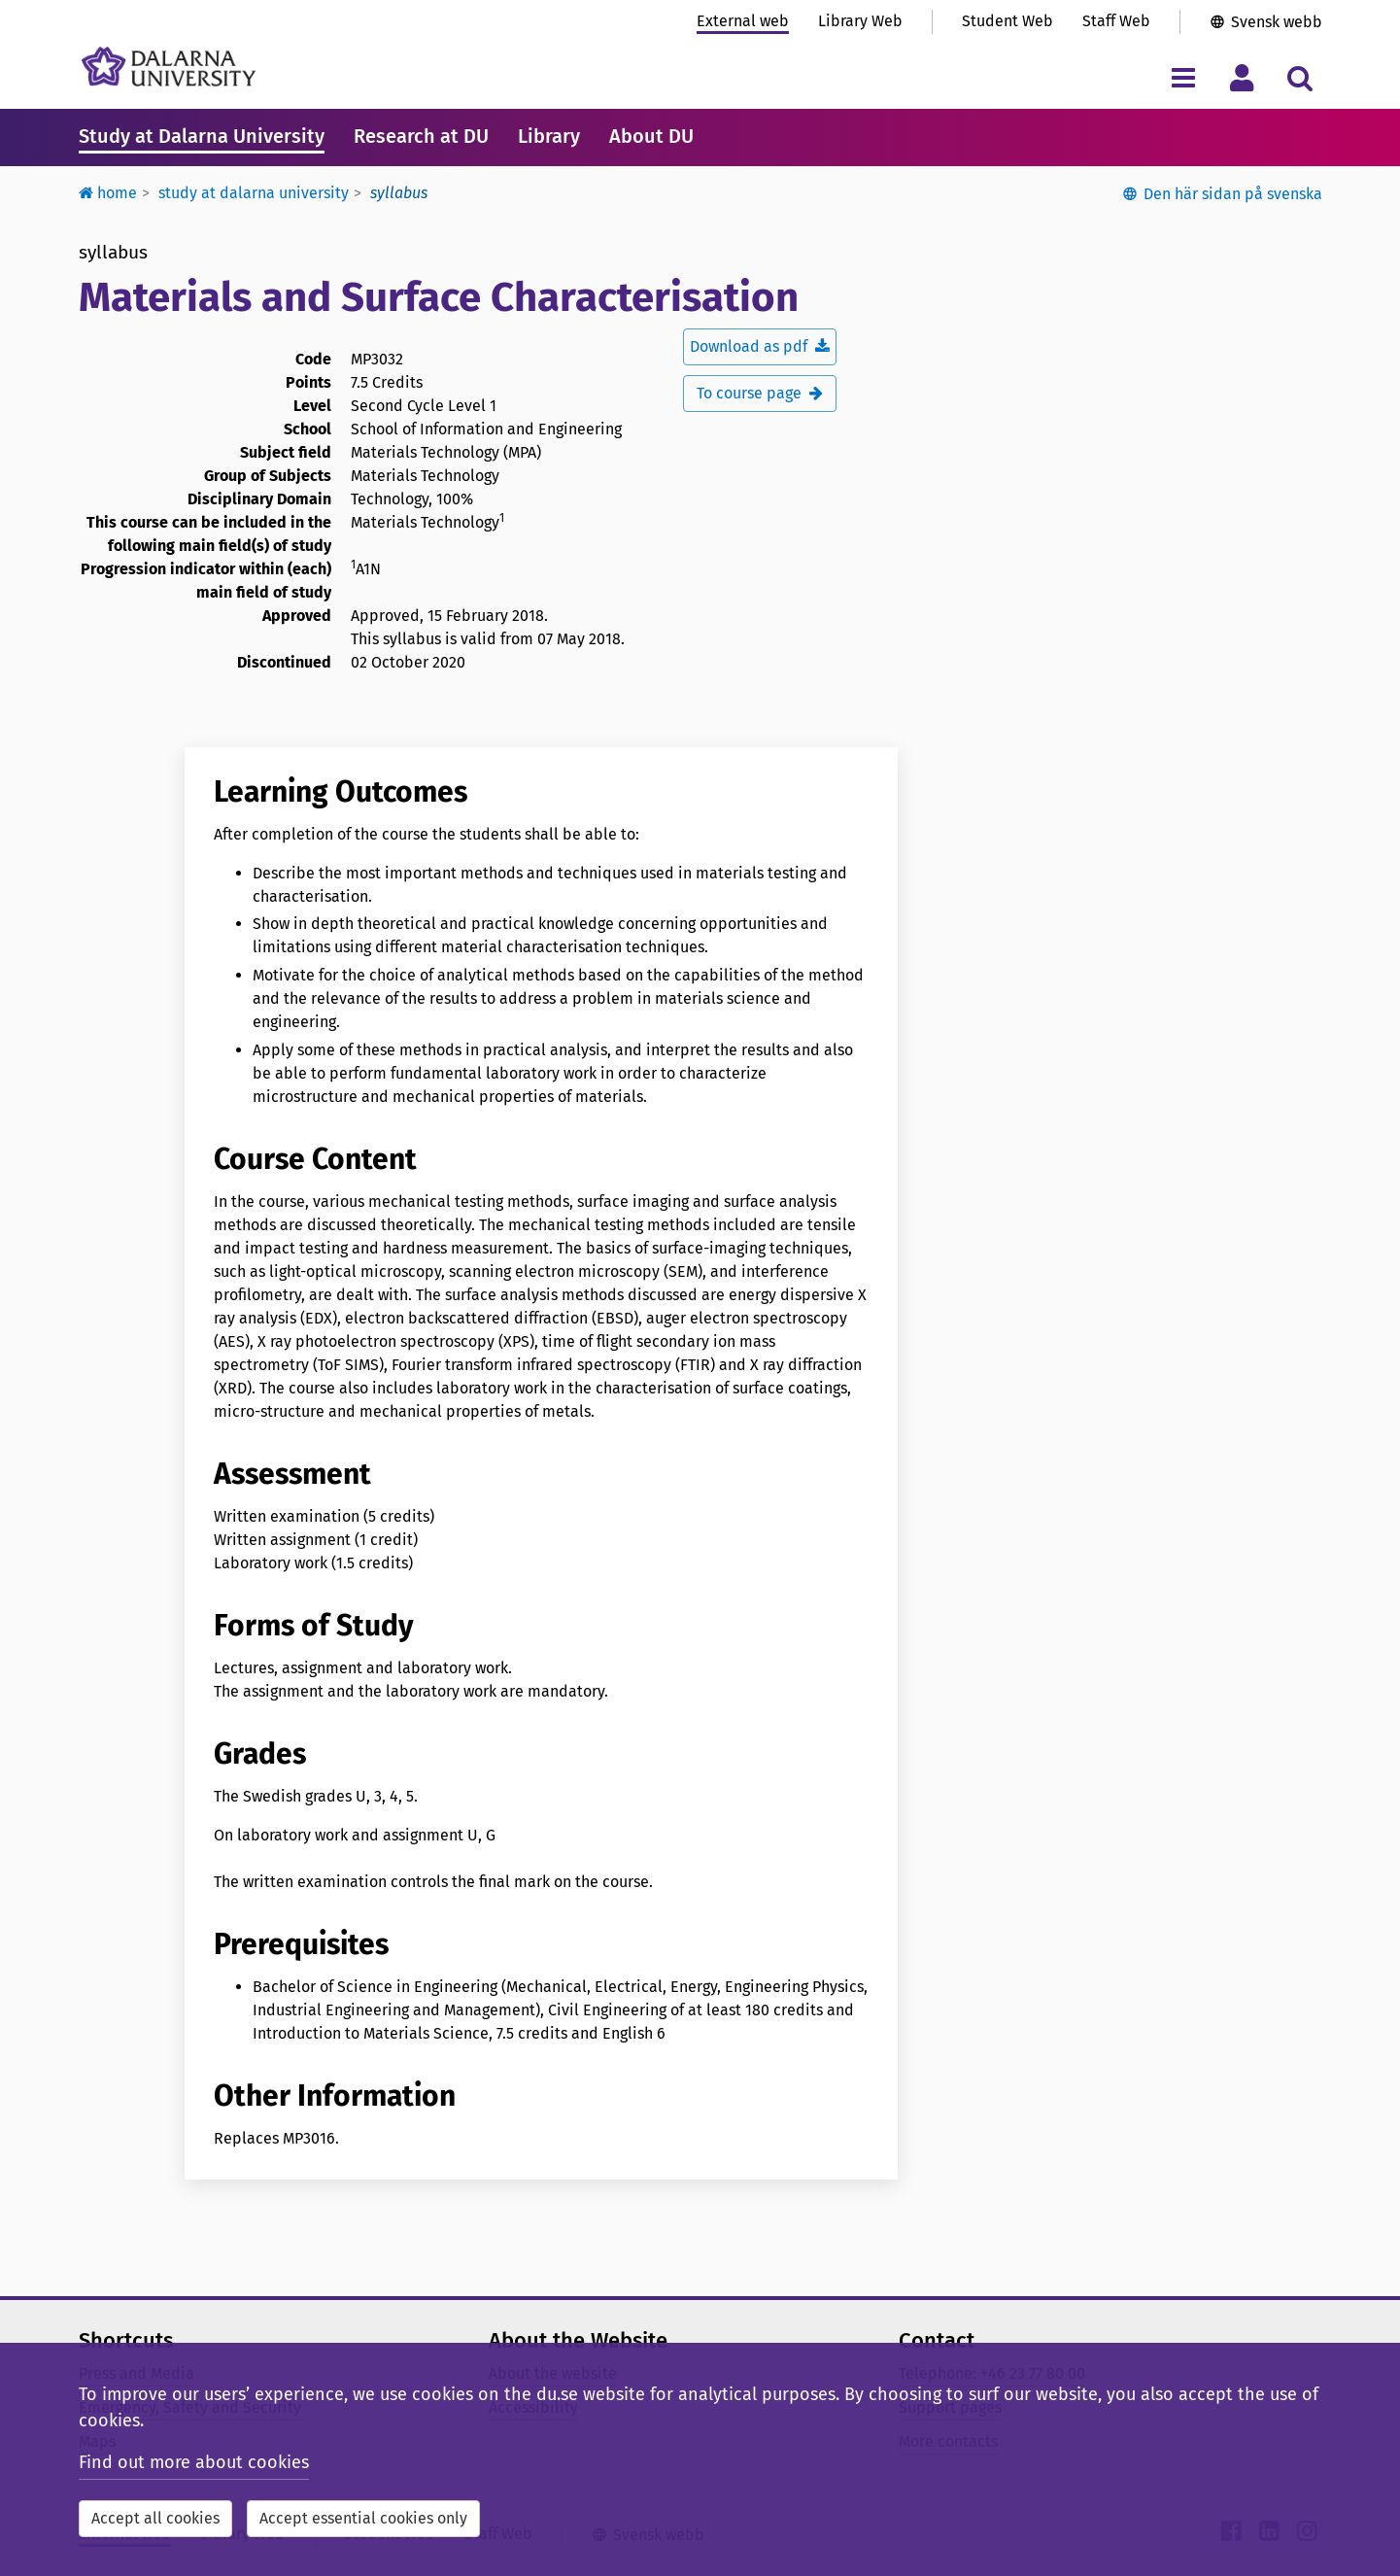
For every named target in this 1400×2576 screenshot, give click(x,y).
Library (549, 136)
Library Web (860, 21)
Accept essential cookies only (363, 2518)
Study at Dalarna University (201, 136)
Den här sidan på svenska (1233, 194)
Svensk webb (1276, 22)
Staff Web (1116, 21)
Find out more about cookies (194, 2462)
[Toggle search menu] (1300, 77)
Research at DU (421, 136)
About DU (651, 136)
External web (743, 21)
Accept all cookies (155, 2518)
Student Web (1007, 21)
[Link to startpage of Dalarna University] (169, 66)
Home (108, 193)
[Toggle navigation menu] (1184, 77)
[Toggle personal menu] (1242, 77)
